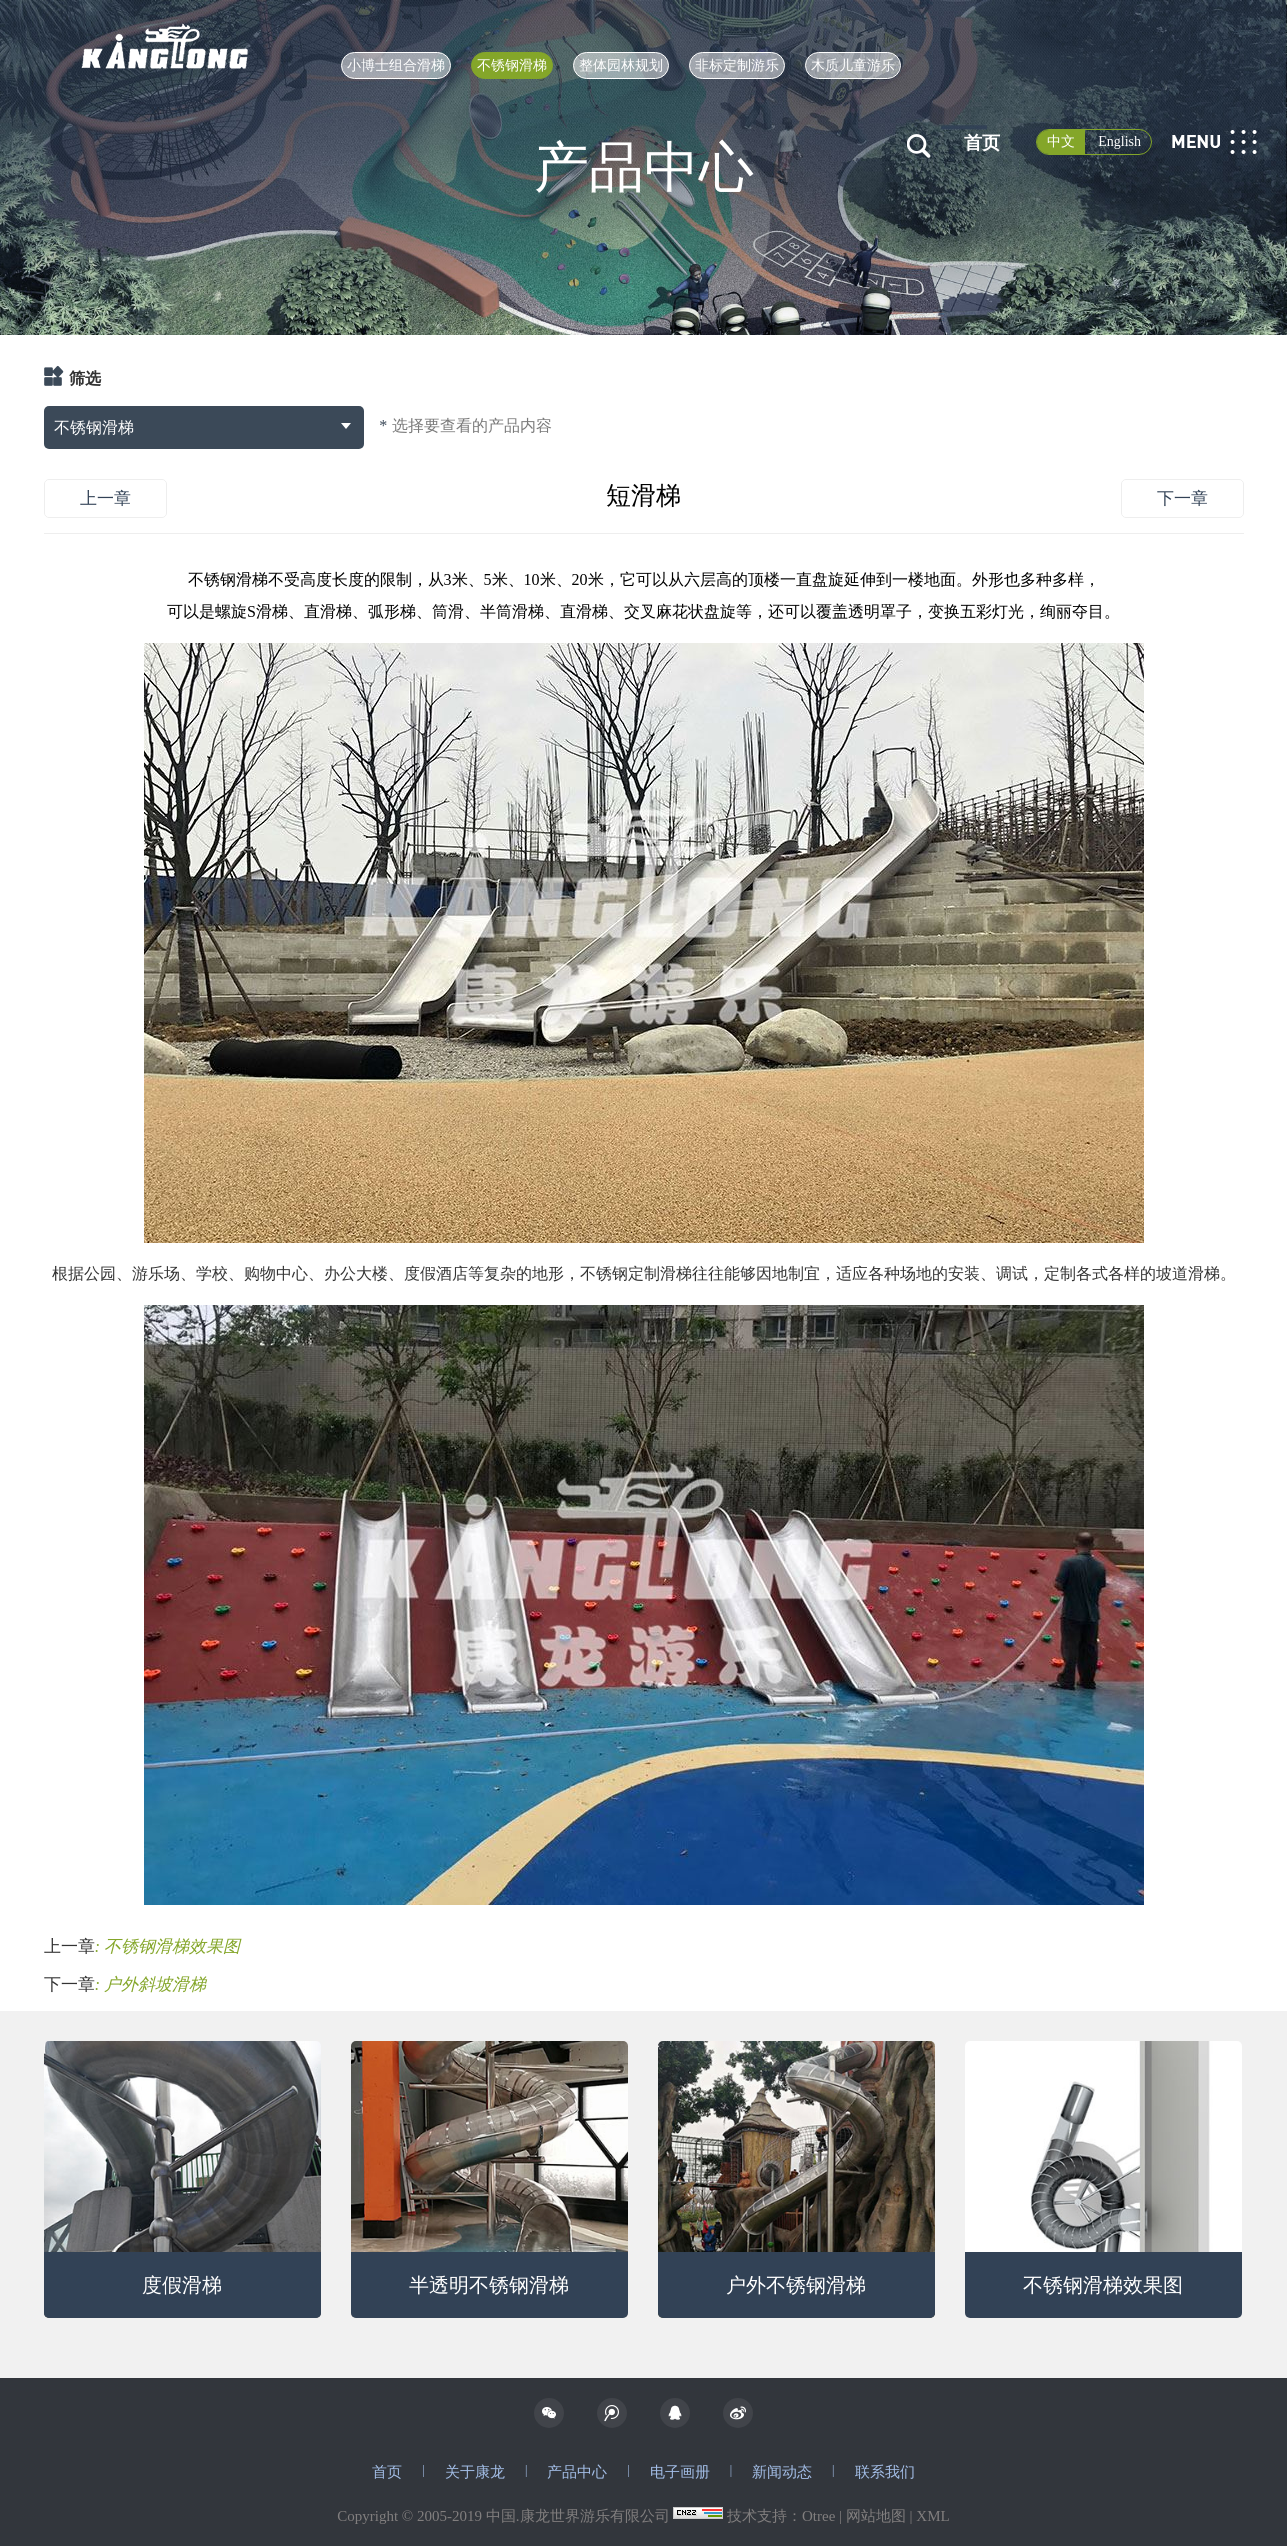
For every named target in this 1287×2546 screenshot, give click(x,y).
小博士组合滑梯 (396, 65)
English (1119, 141)
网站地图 (876, 2516)
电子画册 (680, 2472)
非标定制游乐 (737, 65)
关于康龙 (475, 2472)
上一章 (105, 498)
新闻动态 (782, 2472)
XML (932, 2516)
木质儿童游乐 (853, 65)
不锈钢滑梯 (512, 65)
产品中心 (577, 2472)
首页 (982, 143)
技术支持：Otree (781, 2516)
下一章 (1182, 498)
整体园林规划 (621, 65)
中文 (1061, 141)
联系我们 (885, 2472)
